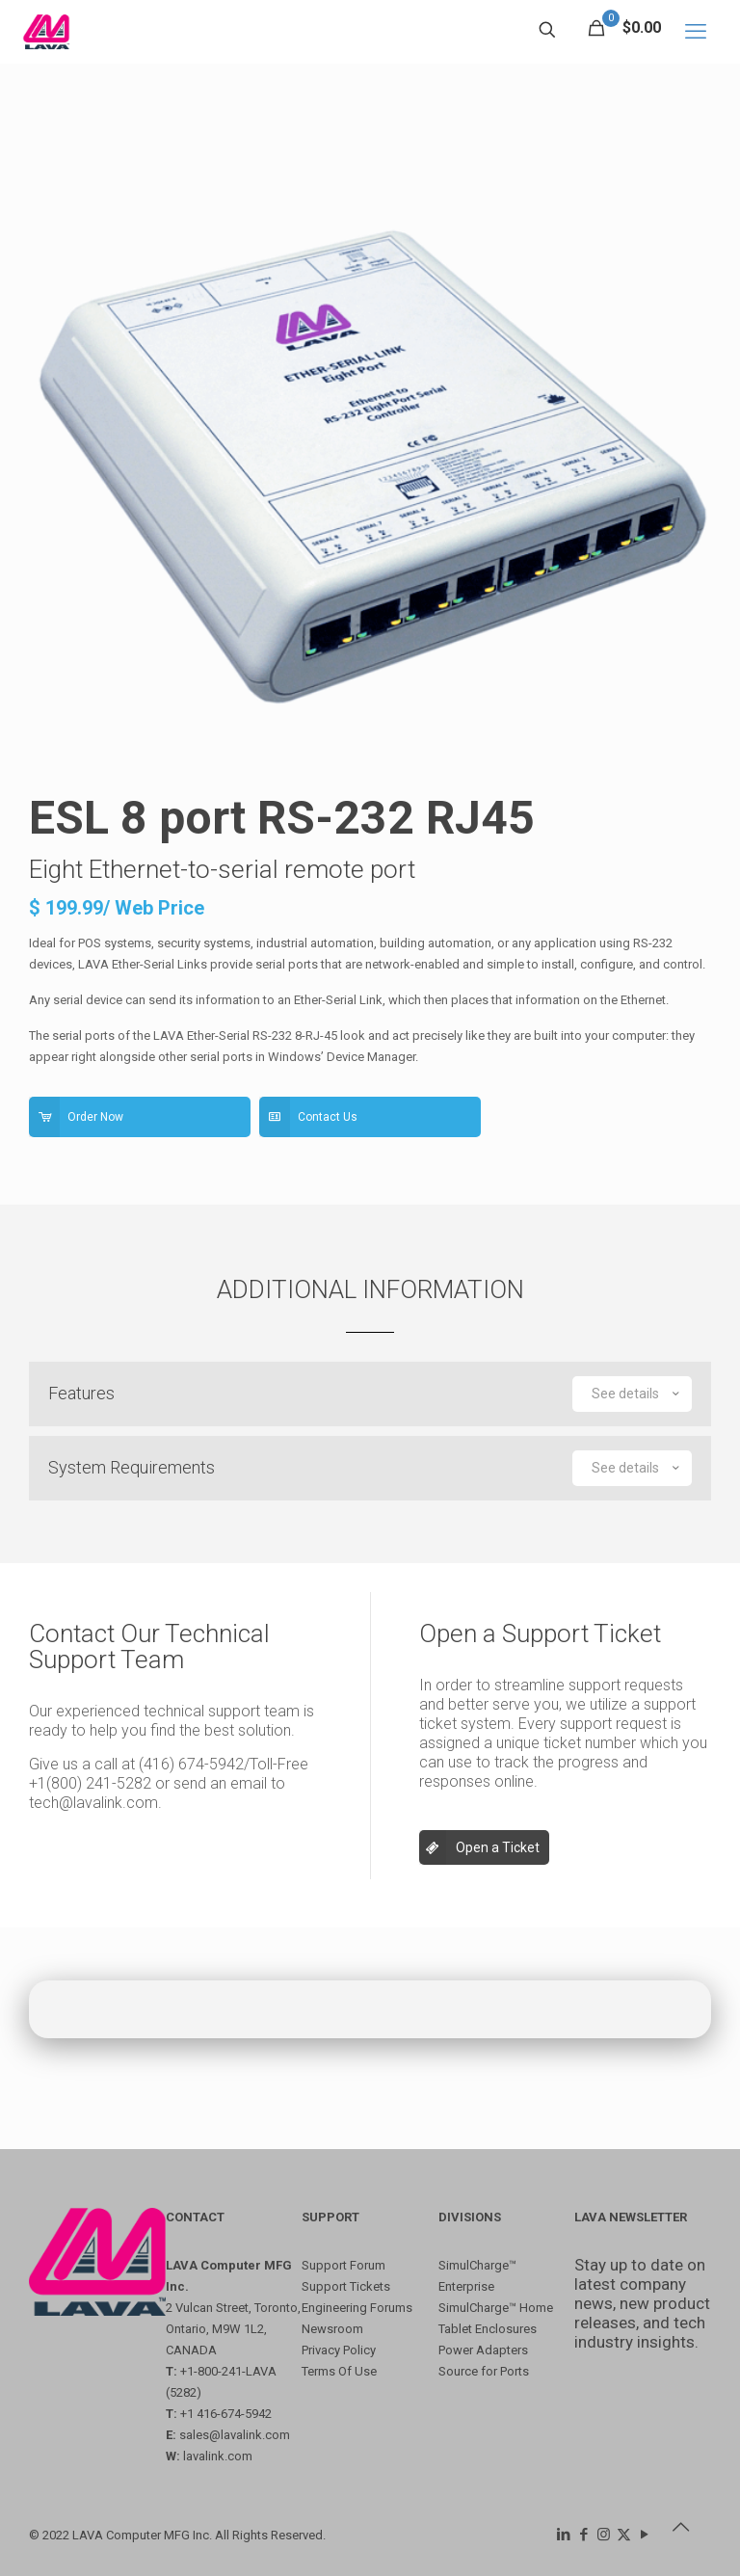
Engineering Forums (357, 2307)
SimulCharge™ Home (495, 2307)
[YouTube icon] (644, 2534)
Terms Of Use (339, 2371)
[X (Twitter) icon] (624, 2534)
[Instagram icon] (603, 2534)
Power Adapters (483, 2350)
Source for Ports (483, 2371)
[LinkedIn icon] (563, 2534)
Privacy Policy (339, 2350)
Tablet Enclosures (487, 2329)
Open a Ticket (479, 1847)
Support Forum (343, 2265)
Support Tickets (346, 2286)
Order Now (76, 1117)
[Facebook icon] (583, 2534)
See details (637, 1394)
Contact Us (308, 1117)
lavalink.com (217, 2456)
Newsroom (332, 2329)
